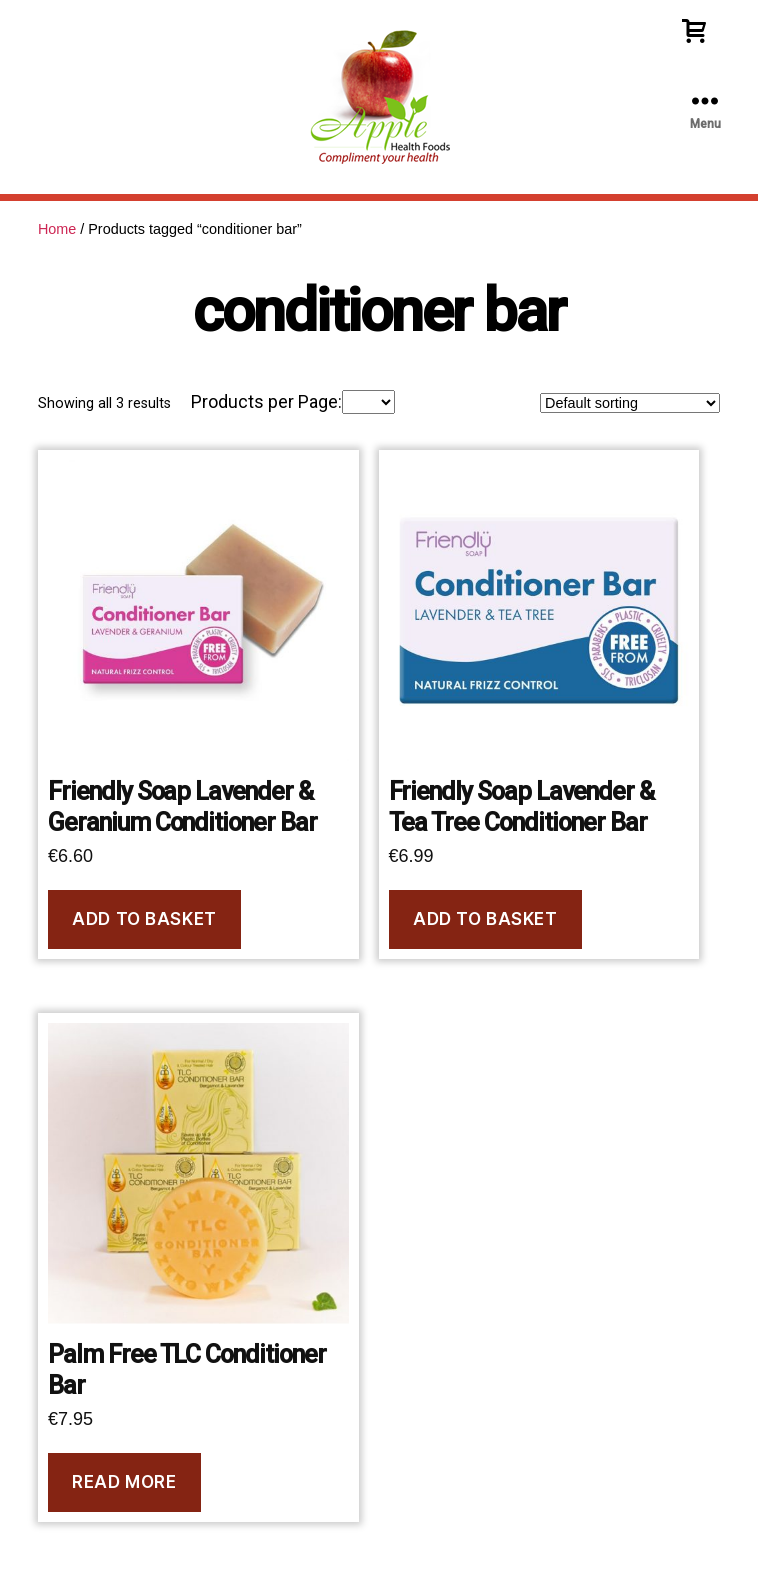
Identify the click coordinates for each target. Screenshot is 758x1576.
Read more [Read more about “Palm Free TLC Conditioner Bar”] (124, 1482)
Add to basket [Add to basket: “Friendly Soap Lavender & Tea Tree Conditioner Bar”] (485, 919)
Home (57, 229)
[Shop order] (630, 403)
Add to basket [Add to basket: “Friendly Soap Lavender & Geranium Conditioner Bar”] (144, 919)
